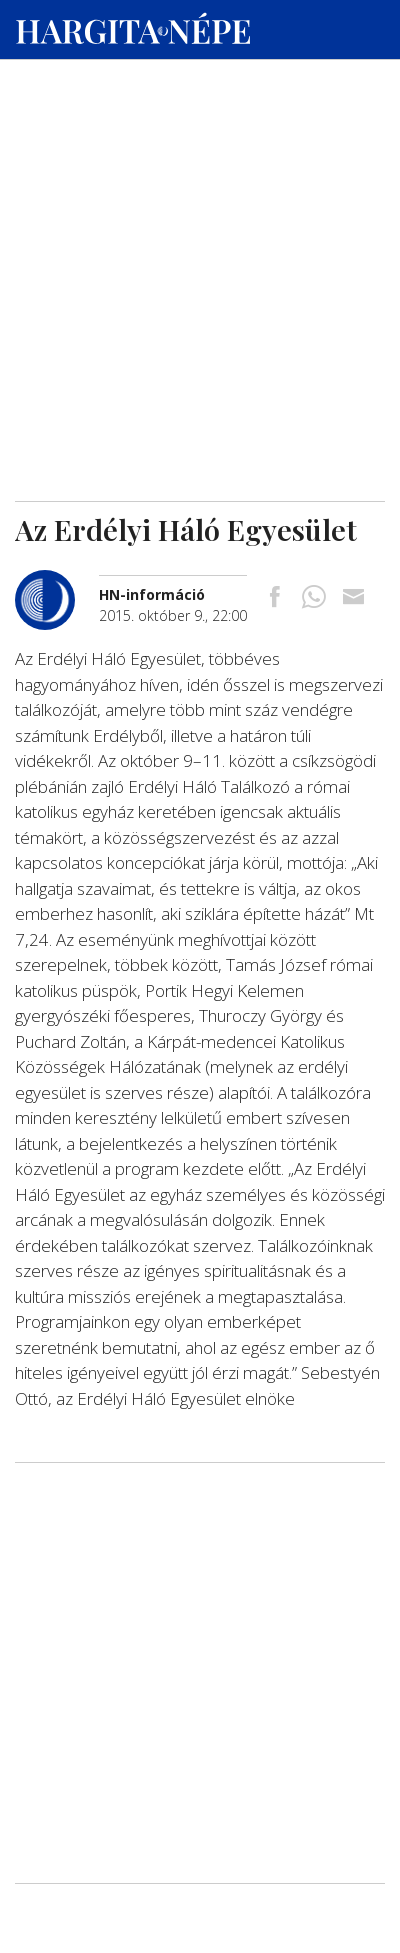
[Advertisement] (200, 191)
